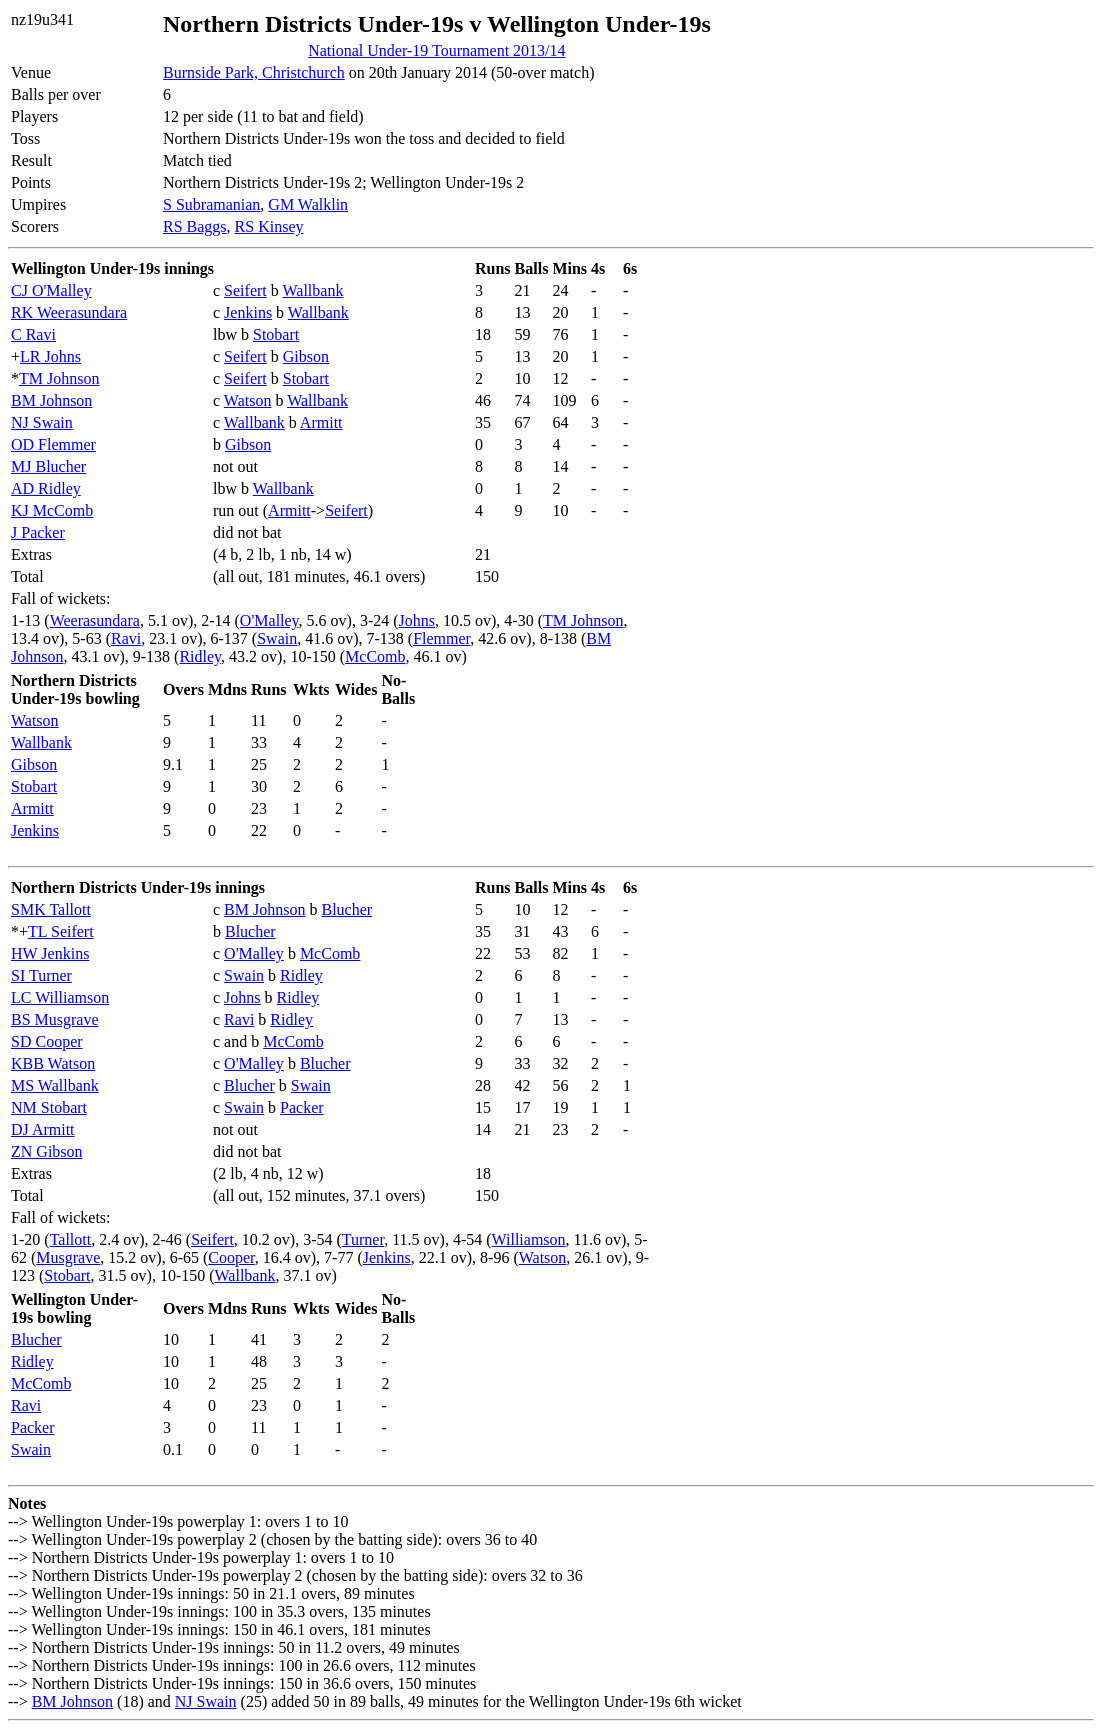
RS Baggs (195, 226)
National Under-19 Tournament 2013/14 (436, 50)
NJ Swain (42, 422)
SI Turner (41, 975)
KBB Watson (53, 1063)
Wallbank (312, 290)
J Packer (38, 532)
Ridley (200, 656)
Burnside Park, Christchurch (254, 72)
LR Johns (50, 356)
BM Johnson (51, 400)
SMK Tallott (51, 909)
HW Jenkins (50, 953)
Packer (302, 1107)
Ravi (126, 638)
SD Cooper (47, 1041)
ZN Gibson (47, 1151)
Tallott (71, 1239)
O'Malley (269, 620)
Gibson (306, 356)
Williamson (529, 1239)
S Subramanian (211, 204)
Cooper (231, 1257)
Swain (277, 638)
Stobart (276, 334)
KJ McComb (52, 510)
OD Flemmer (53, 444)
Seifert (245, 290)
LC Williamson (60, 997)
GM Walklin (308, 204)
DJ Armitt (43, 1129)
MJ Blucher (48, 466)
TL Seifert (61, 931)
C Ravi (33, 334)
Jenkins (248, 312)
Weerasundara (95, 620)
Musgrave (68, 1257)
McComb (375, 656)
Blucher (346, 909)
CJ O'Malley (51, 290)
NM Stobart (49, 1107)
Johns (417, 620)
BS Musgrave (55, 1019)
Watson (248, 400)
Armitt (321, 422)
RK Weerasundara (69, 312)
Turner (363, 1239)
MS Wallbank (55, 1085)
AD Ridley (46, 488)
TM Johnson (59, 378)
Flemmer (441, 638)
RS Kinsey (269, 226)
